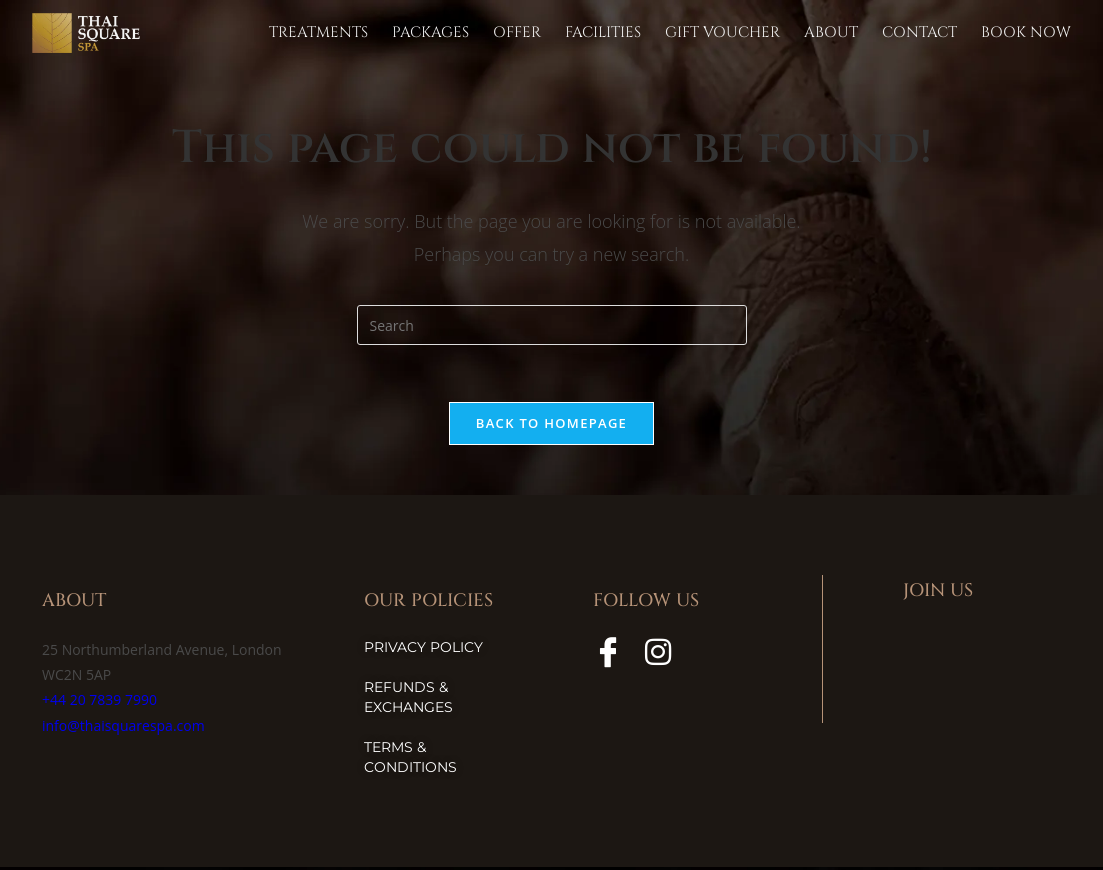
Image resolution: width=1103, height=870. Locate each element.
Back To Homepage (551, 426)
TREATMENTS (318, 32)
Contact (919, 32)
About (831, 32)
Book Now (1026, 32)
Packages (430, 32)
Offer (517, 32)
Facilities (603, 32)
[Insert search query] (552, 325)
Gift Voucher (722, 32)
